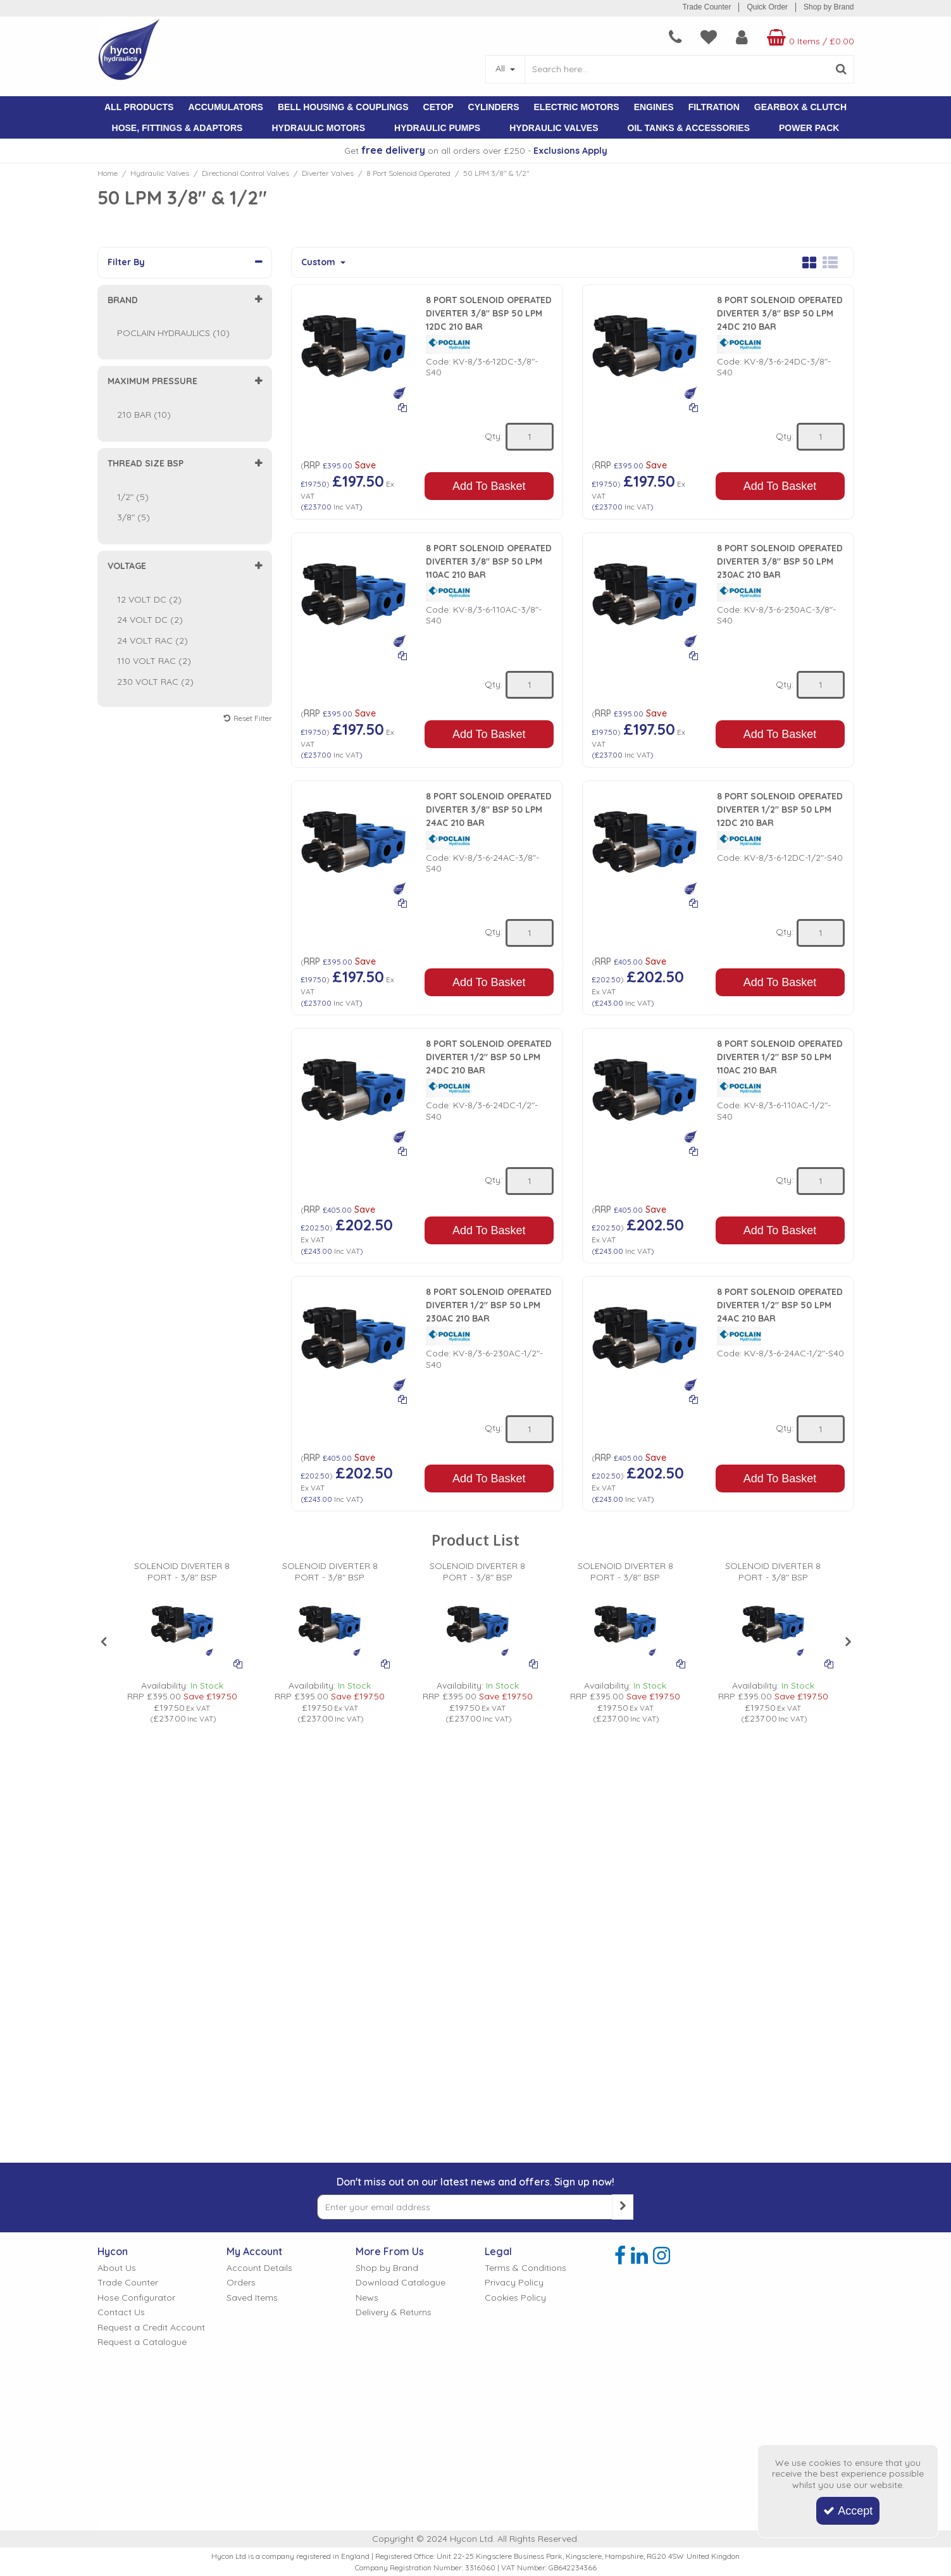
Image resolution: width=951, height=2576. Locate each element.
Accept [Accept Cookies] (848, 2510)
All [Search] (501, 68)
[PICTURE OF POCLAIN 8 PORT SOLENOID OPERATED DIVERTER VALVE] (182, 1624)
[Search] (677, 69)
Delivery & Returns (394, 2312)
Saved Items (252, 2297)
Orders (241, 2282)
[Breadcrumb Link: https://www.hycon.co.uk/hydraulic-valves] (159, 173)
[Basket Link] (809, 37)
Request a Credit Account (151, 2327)
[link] (620, 2256)
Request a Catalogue (142, 2342)
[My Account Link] (742, 37)
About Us (116, 2268)
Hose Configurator (136, 2297)
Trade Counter (706, 7)
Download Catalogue (400, 2282)
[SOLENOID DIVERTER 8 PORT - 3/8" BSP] (182, 1577)
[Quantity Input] (530, 437)
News (367, 2297)
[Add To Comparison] (402, 407)
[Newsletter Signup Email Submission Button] (622, 2207)
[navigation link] (675, 37)
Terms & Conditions (525, 2268)
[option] (182, 1643)
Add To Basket (489, 486)
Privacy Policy (514, 2282)
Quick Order (767, 7)
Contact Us (121, 2312)
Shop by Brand (829, 7)
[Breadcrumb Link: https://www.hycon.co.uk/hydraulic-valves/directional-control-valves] (245, 173)
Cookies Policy (515, 2297)
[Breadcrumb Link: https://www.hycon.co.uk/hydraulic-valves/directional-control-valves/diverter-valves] (328, 173)
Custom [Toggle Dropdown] (319, 262)
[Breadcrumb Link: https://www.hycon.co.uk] (107, 173)
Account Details (259, 2268)
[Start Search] (842, 69)
